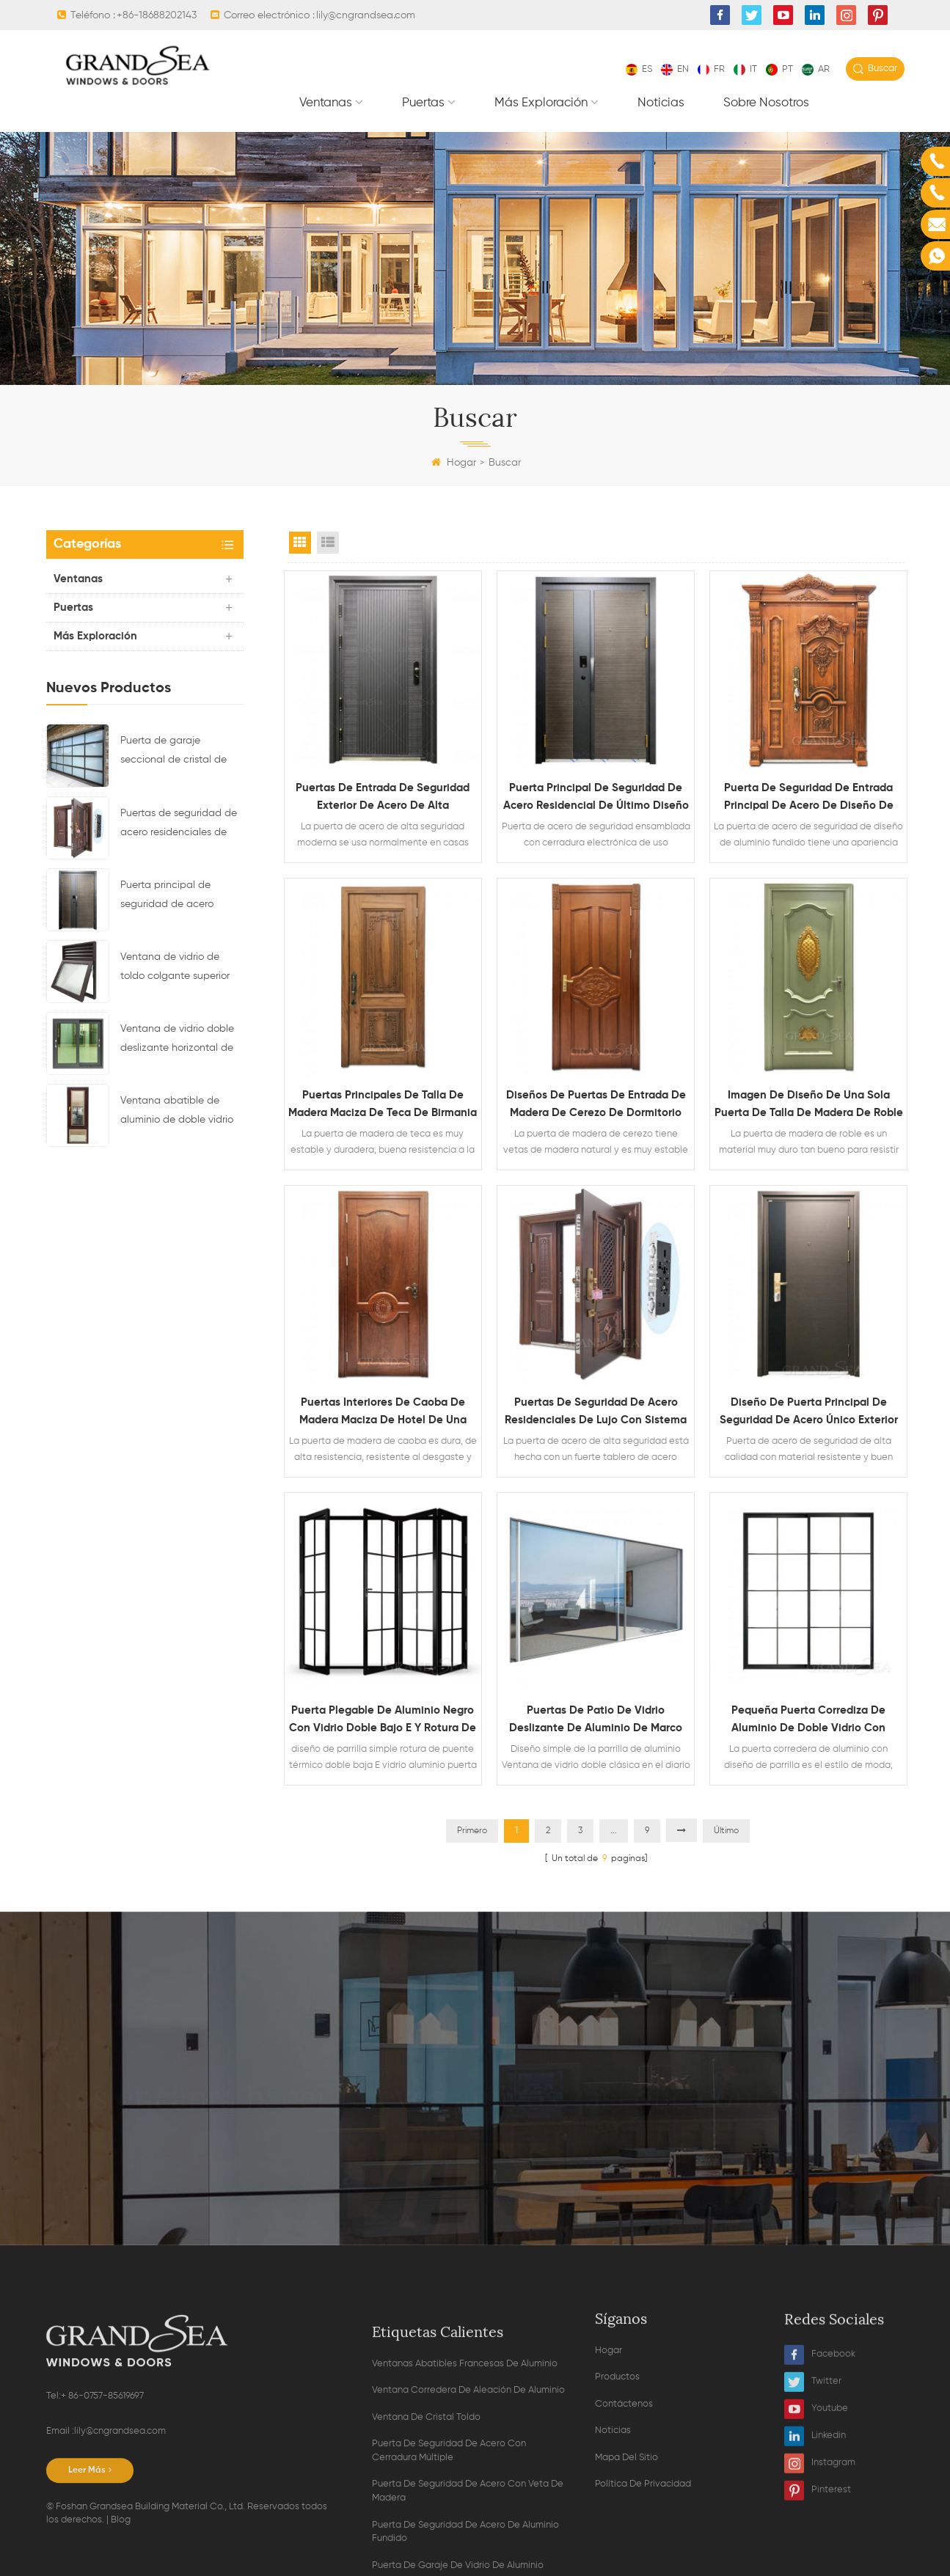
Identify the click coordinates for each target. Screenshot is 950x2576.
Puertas (423, 103)
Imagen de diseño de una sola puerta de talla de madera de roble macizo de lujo (809, 1106)
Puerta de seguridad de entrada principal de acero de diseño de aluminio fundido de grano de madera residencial (809, 798)
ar (816, 69)
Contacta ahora (475, 2128)
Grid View (300, 543)
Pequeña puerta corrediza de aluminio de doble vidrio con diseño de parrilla (808, 1721)
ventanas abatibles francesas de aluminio (465, 2520)
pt (779, 69)
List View (328, 543)
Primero (472, 1831)
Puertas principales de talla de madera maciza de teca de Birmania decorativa (382, 1106)
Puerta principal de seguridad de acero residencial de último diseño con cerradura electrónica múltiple (170, 897)
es (639, 69)
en (675, 69)
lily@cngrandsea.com (365, 15)
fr (711, 69)
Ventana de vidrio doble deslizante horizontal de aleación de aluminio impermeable (177, 1040)
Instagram (819, 2570)
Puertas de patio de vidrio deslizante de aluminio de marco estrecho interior (595, 1721)
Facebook (819, 2462)
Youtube (816, 2516)
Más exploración (541, 103)
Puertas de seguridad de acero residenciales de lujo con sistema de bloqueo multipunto (178, 825)
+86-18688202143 (157, 15)
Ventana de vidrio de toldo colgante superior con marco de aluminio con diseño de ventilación (180, 969)
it (745, 69)
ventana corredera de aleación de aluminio (468, 2547)
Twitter (812, 2489)
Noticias (660, 103)
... (613, 1831)
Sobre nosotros (766, 103)
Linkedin (815, 2543)
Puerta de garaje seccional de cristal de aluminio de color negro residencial (175, 752)
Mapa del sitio (626, 2564)
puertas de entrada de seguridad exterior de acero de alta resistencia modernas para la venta (383, 798)
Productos (617, 2484)
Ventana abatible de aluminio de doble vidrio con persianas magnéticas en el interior (178, 1112)
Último (726, 1831)
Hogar (453, 463)
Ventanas (325, 103)
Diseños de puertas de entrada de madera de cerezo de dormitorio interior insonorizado (596, 1106)
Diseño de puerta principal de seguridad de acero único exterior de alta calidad (809, 1413)
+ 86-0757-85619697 (102, 2513)
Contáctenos (624, 2511)
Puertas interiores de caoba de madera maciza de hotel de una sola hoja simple (383, 1413)
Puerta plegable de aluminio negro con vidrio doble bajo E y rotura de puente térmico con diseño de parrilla (382, 1721)
